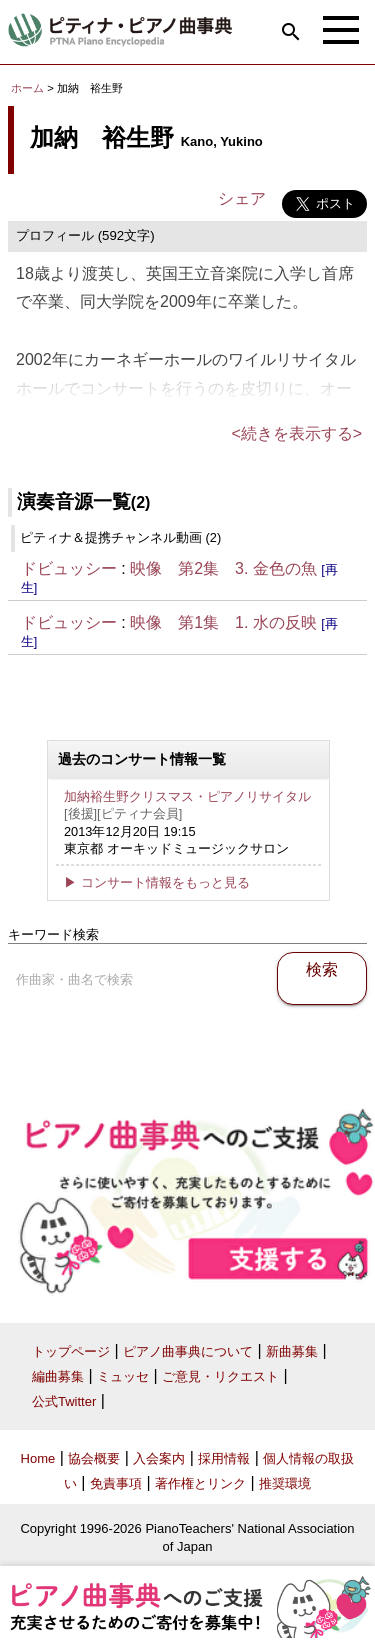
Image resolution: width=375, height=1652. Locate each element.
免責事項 (116, 1483)
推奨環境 (285, 1483)
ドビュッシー (69, 568)
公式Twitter (64, 1401)
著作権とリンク (200, 1483)
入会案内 (159, 1458)
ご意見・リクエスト (220, 1376)
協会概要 (94, 1458)
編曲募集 (58, 1376)
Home (38, 1458)
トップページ (71, 1351)
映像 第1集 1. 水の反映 (223, 622)
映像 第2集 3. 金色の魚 (223, 568)
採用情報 (224, 1458)
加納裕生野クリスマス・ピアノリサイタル (187, 796)
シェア (242, 198)
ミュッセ (123, 1376)
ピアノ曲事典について (188, 1351)
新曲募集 (292, 1351)
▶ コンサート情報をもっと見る (157, 882)
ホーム (27, 88)
